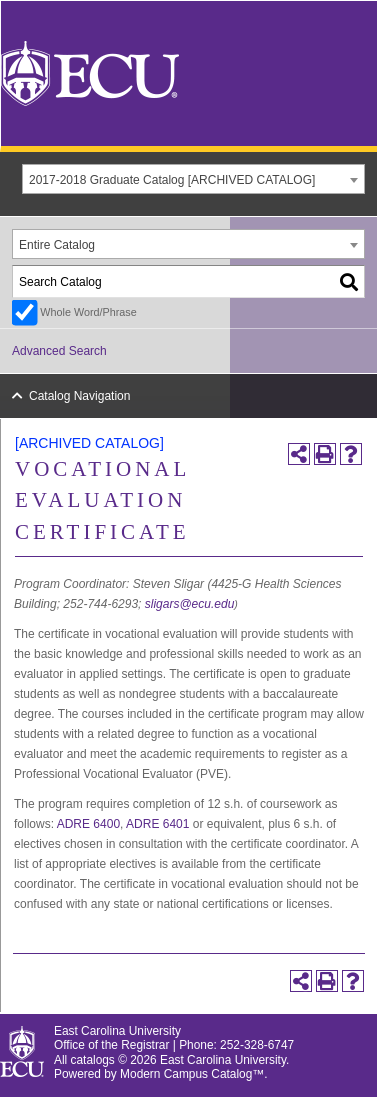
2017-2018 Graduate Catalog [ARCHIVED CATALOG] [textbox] (172, 180)
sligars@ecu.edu (190, 604)
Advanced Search (59, 351)
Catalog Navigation (79, 396)
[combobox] (193, 179)
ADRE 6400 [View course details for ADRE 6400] (88, 824)
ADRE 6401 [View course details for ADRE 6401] (157, 824)
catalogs (93, 1060)
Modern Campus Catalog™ (192, 1074)
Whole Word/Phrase (88, 312)
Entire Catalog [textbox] (57, 245)
